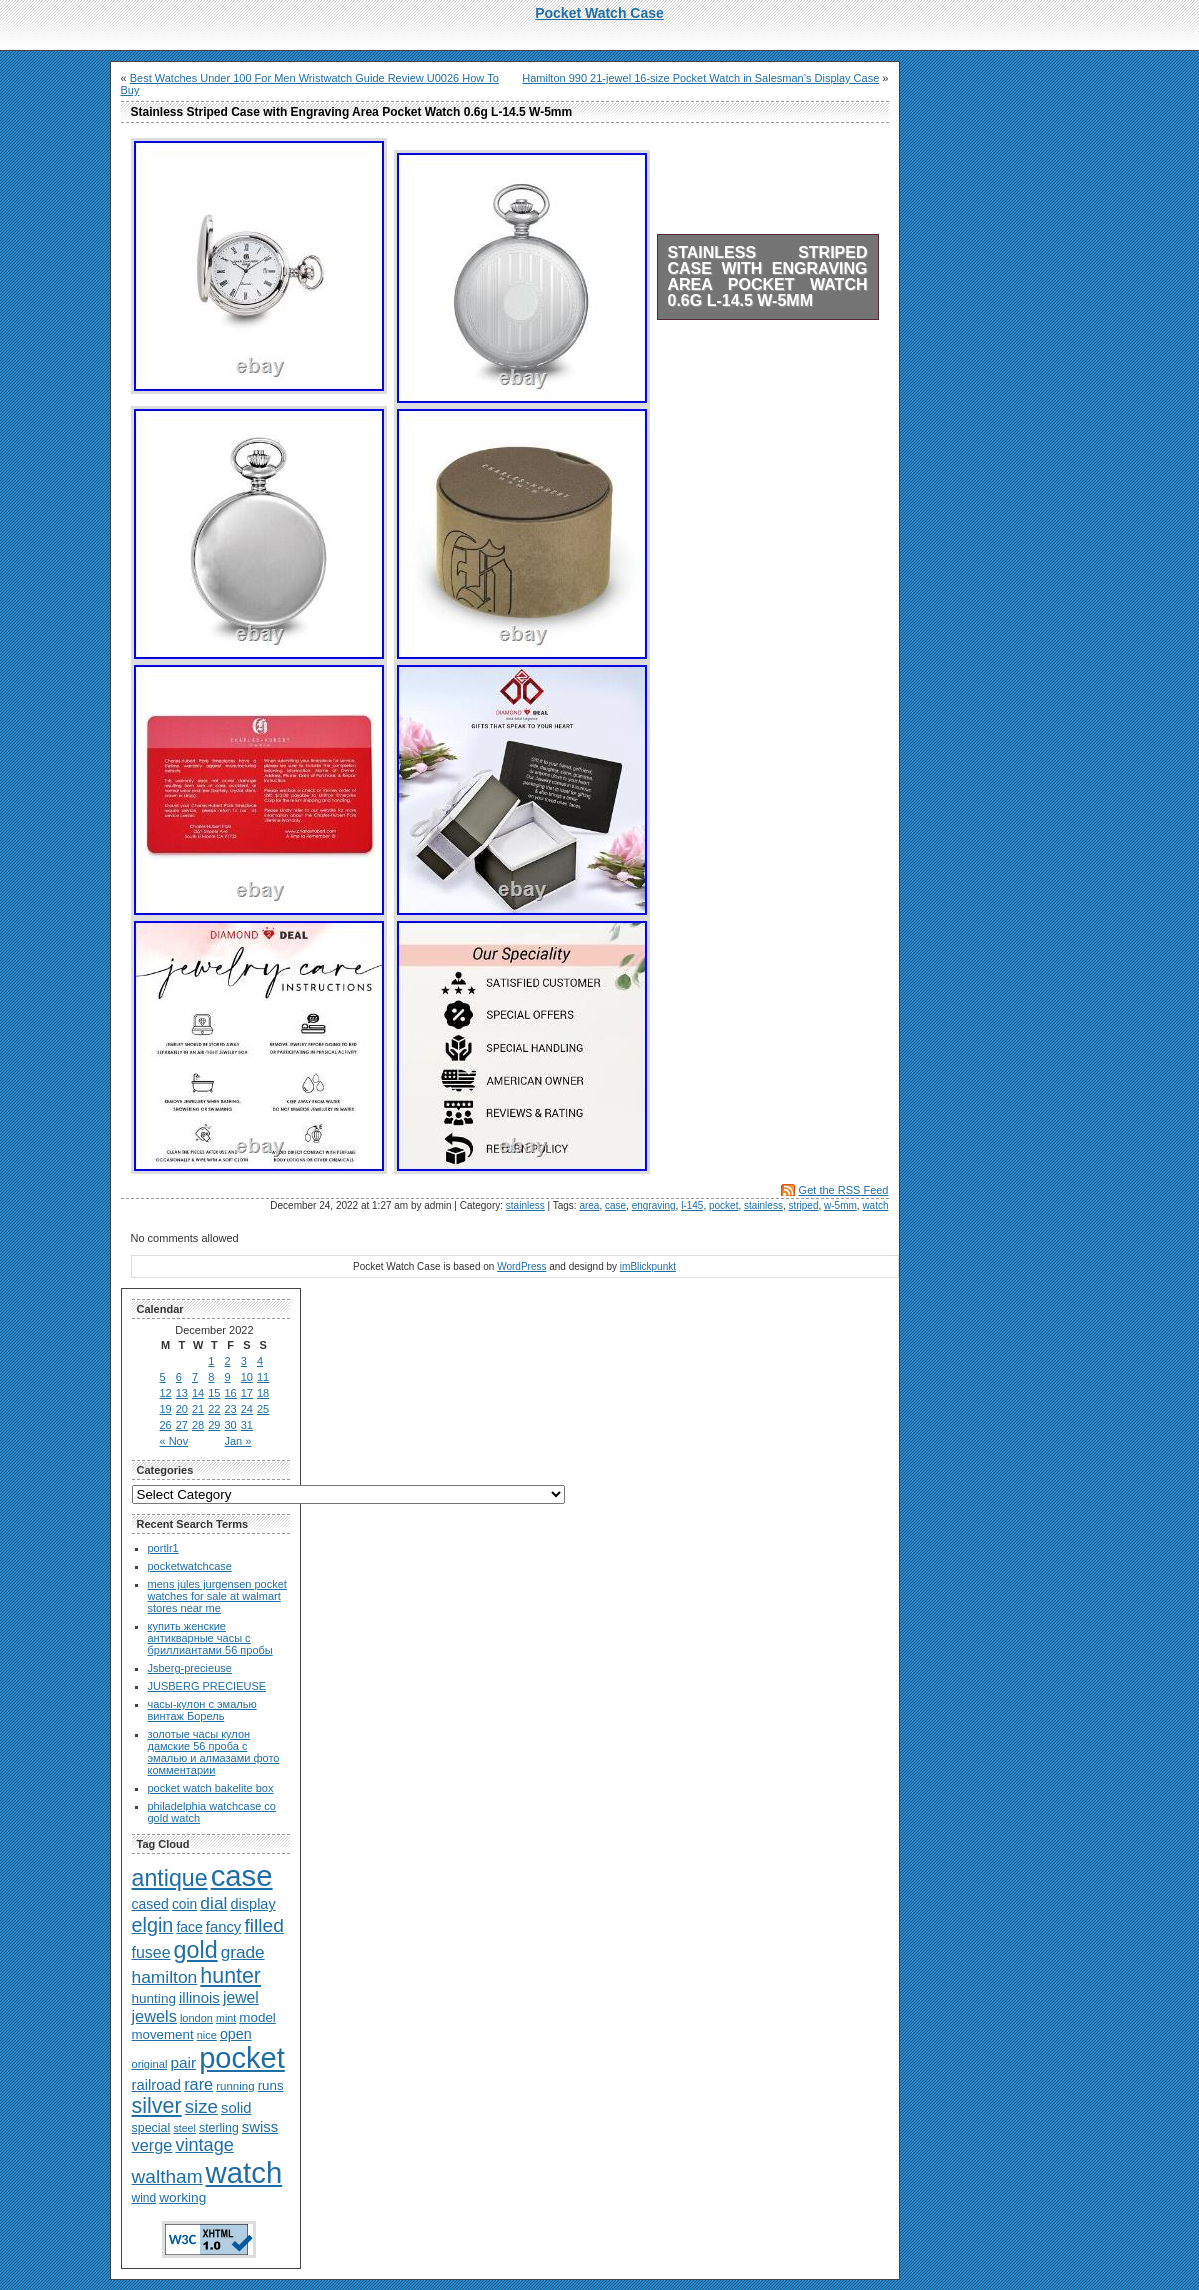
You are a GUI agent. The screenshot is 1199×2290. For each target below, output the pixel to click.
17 (247, 1393)
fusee (151, 1952)
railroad (157, 2085)
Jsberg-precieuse (190, 1668)
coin (184, 1904)
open (236, 2034)
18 (263, 1393)
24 (247, 1409)
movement (163, 2034)
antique (170, 1878)
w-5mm (840, 1205)
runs (271, 2085)
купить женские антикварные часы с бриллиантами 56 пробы (210, 1638)
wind (144, 2198)
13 (182, 1393)
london (196, 2018)
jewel (241, 1997)
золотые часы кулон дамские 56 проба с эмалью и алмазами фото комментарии (214, 1752)
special (151, 2128)
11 (263, 1377)
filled (264, 1925)
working (182, 2197)
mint (226, 2018)
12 (166, 1393)
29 (214, 1425)
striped (803, 1205)
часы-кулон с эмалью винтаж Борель (202, 1710)
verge (152, 2145)
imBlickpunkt (648, 1266)
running (235, 2086)
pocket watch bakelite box (211, 1788)
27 (182, 1425)
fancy (224, 1927)
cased (150, 1904)
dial (213, 1903)
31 (247, 1425)
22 (214, 1409)
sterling (219, 2128)
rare (198, 2084)
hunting (154, 1998)
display (253, 1904)
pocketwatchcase (190, 1566)
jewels (154, 2016)
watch (875, 1205)
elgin (153, 1925)
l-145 (692, 1205)
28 (198, 1425)
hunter (230, 1976)
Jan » (238, 1441)
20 (182, 1409)
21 (198, 1409)
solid (236, 2108)
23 (231, 1409)
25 (263, 1409)
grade (243, 1952)
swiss (260, 2127)
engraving (654, 1205)
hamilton (165, 1977)
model (257, 2017)
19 (166, 1409)
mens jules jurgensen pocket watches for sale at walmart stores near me (217, 1596)
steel (184, 2128)
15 (214, 1393)
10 (247, 1377)
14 (198, 1393)
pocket (723, 1205)
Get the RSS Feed (844, 1190)
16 (231, 1393)
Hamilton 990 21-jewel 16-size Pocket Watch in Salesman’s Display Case (700, 78)
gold (196, 1950)
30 (231, 1425)
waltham (167, 2176)
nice (207, 2035)
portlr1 (163, 1548)
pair (183, 2062)
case (615, 1205)
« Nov (174, 1441)
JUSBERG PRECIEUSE (207, 1686)
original (150, 2064)
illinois (199, 1997)
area (589, 1205)
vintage (204, 2145)
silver (157, 2106)
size (201, 2106)
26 (166, 1425)
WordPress (521, 1266)
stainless (525, 1205)
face (189, 1927)
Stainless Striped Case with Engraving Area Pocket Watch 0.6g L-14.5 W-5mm (768, 276)
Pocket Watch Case (599, 13)
